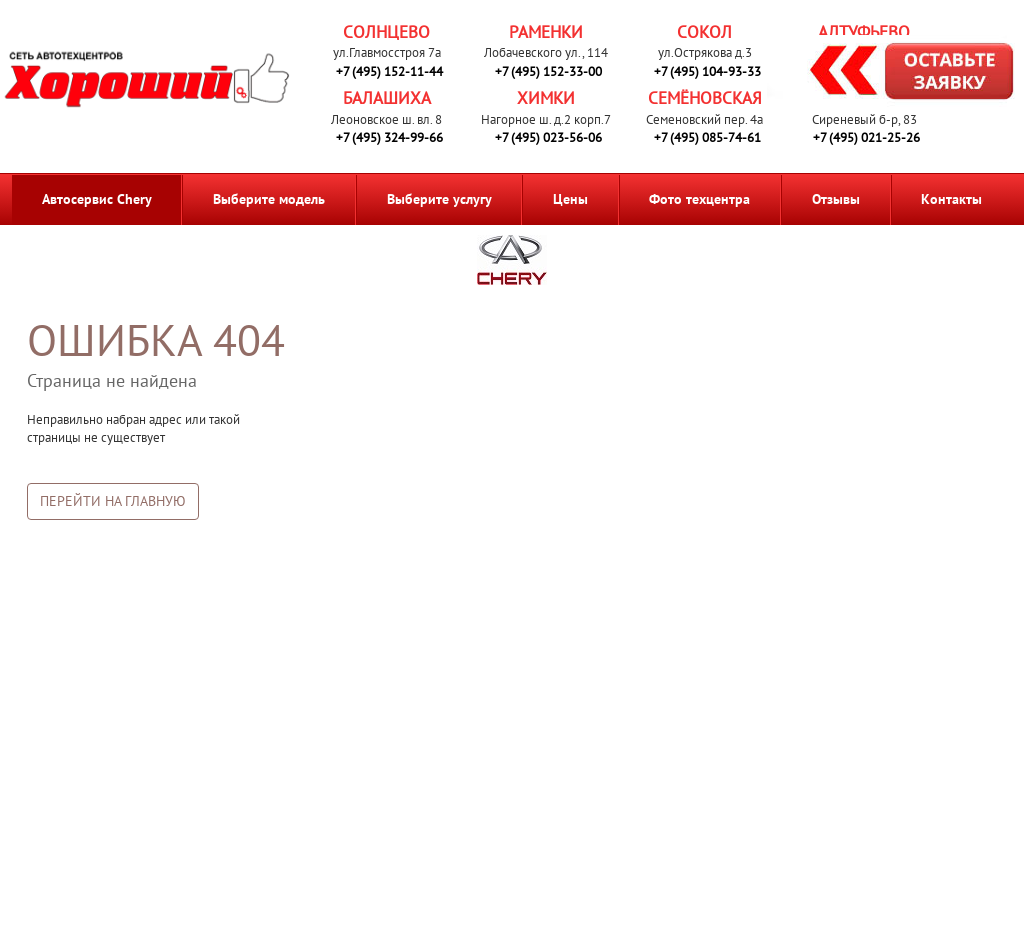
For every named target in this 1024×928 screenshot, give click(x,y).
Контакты (951, 199)
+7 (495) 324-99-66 (389, 137)
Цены (570, 199)
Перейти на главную (113, 501)
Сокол (704, 32)
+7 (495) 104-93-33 (707, 71)
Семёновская (705, 98)
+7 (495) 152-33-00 (548, 71)
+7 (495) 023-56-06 (548, 137)
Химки (546, 98)
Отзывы (836, 199)
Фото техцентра (699, 199)
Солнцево (386, 32)
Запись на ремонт (895, 74)
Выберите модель (269, 199)
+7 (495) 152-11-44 (389, 71)
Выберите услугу (439, 199)
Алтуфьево (864, 32)
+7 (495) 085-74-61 (707, 137)
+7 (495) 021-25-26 (866, 137)
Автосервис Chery (97, 199)
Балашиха (387, 98)
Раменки (546, 32)
